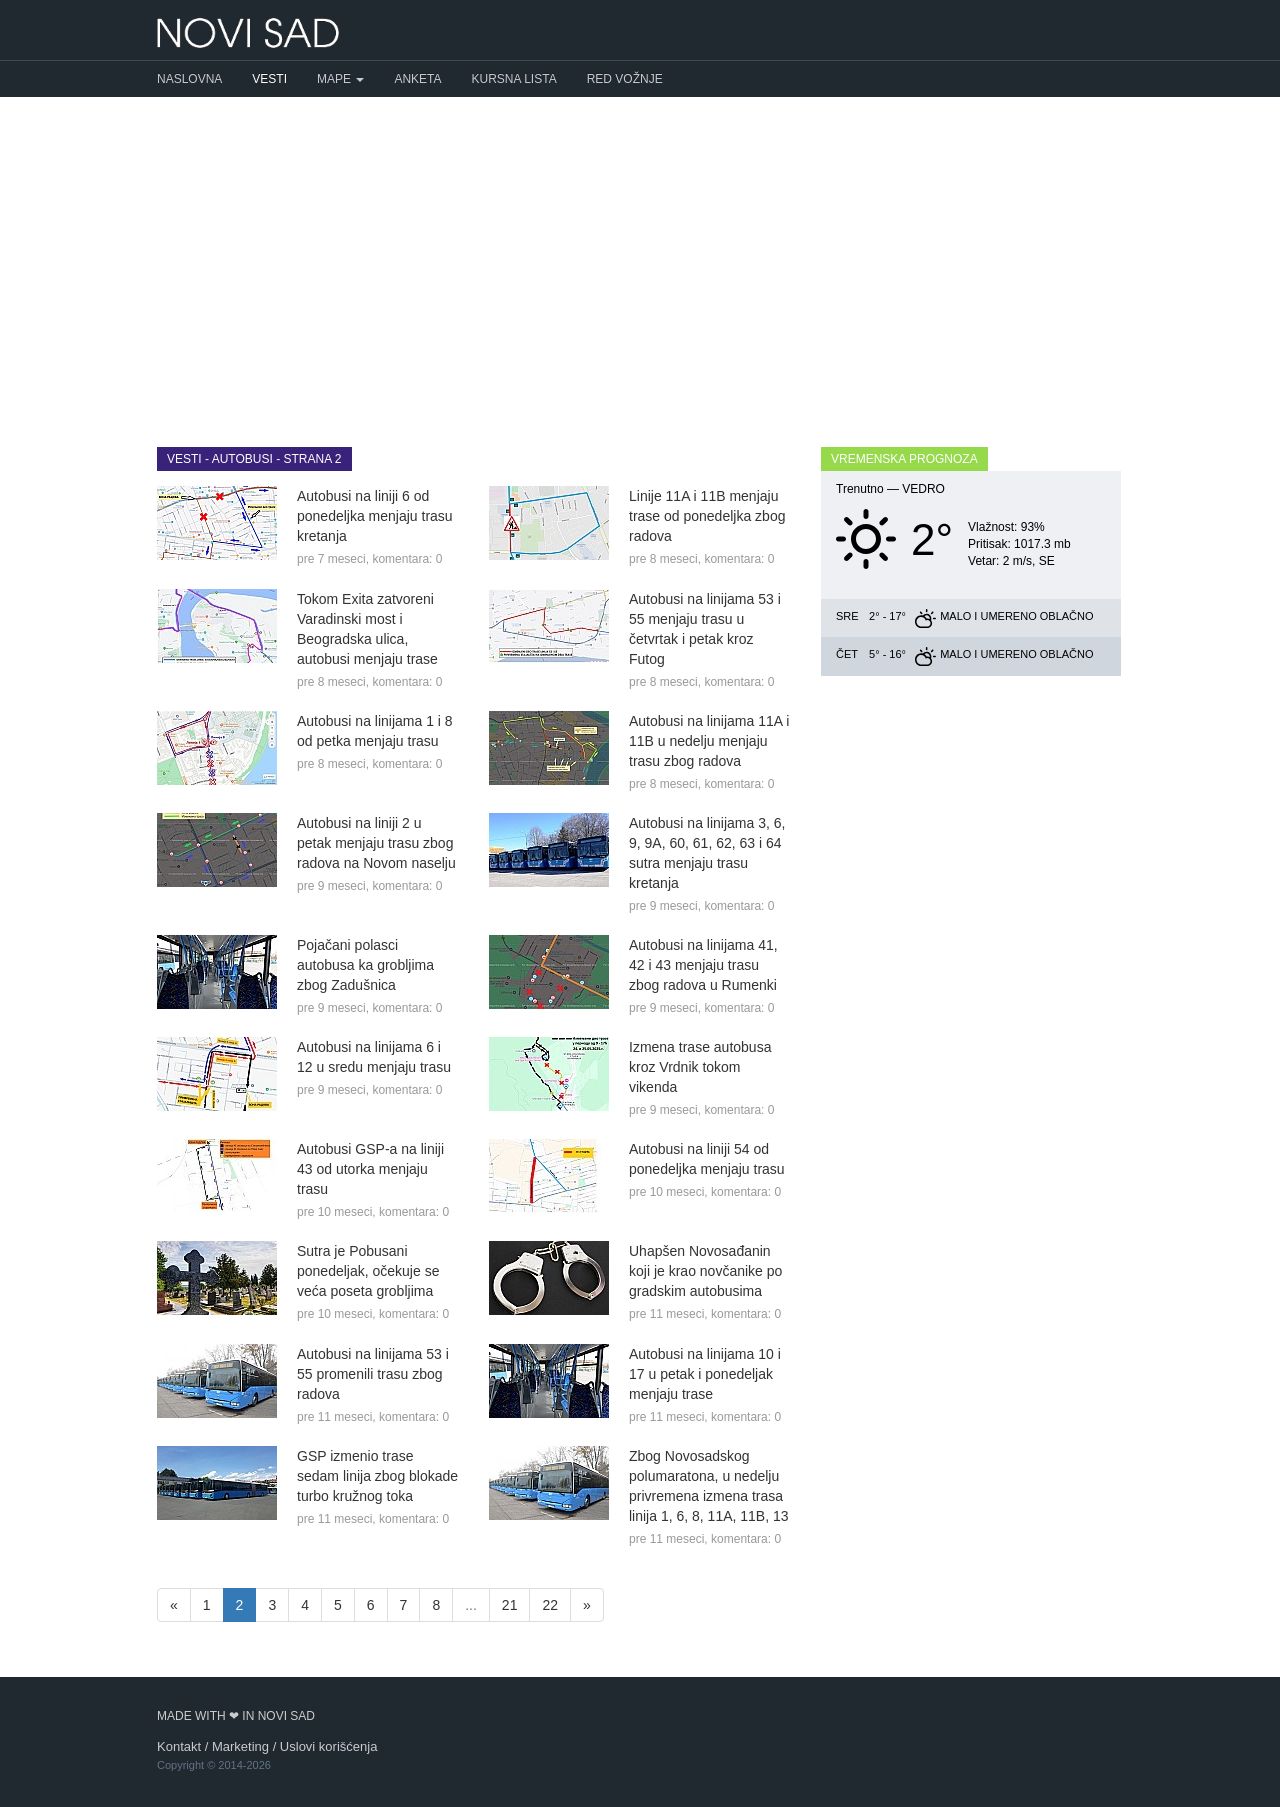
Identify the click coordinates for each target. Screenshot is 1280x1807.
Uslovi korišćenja (329, 1746)
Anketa (417, 79)
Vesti (269, 79)
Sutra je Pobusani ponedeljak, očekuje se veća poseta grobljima (368, 1271)
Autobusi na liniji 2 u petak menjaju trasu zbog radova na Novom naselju (376, 843)
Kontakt (179, 1746)
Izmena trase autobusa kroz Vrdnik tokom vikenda (700, 1067)
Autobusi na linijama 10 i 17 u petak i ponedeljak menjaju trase (705, 1374)
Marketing (240, 1746)
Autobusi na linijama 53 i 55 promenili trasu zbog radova (373, 1374)
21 (510, 1605)
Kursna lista (514, 79)
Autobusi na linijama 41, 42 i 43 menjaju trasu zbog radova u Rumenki (703, 965)
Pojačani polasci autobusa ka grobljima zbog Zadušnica (365, 965)
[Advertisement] (640, 257)
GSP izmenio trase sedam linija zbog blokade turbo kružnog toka (377, 1476)
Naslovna (189, 79)
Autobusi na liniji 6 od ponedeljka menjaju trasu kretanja (375, 516)
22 (550, 1605)
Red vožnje (625, 79)
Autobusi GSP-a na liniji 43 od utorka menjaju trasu (370, 1169)
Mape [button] (340, 79)
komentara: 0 (407, 559)
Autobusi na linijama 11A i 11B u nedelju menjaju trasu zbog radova (709, 741)
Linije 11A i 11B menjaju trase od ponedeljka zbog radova (707, 516)
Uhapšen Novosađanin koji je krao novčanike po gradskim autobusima (705, 1271)
